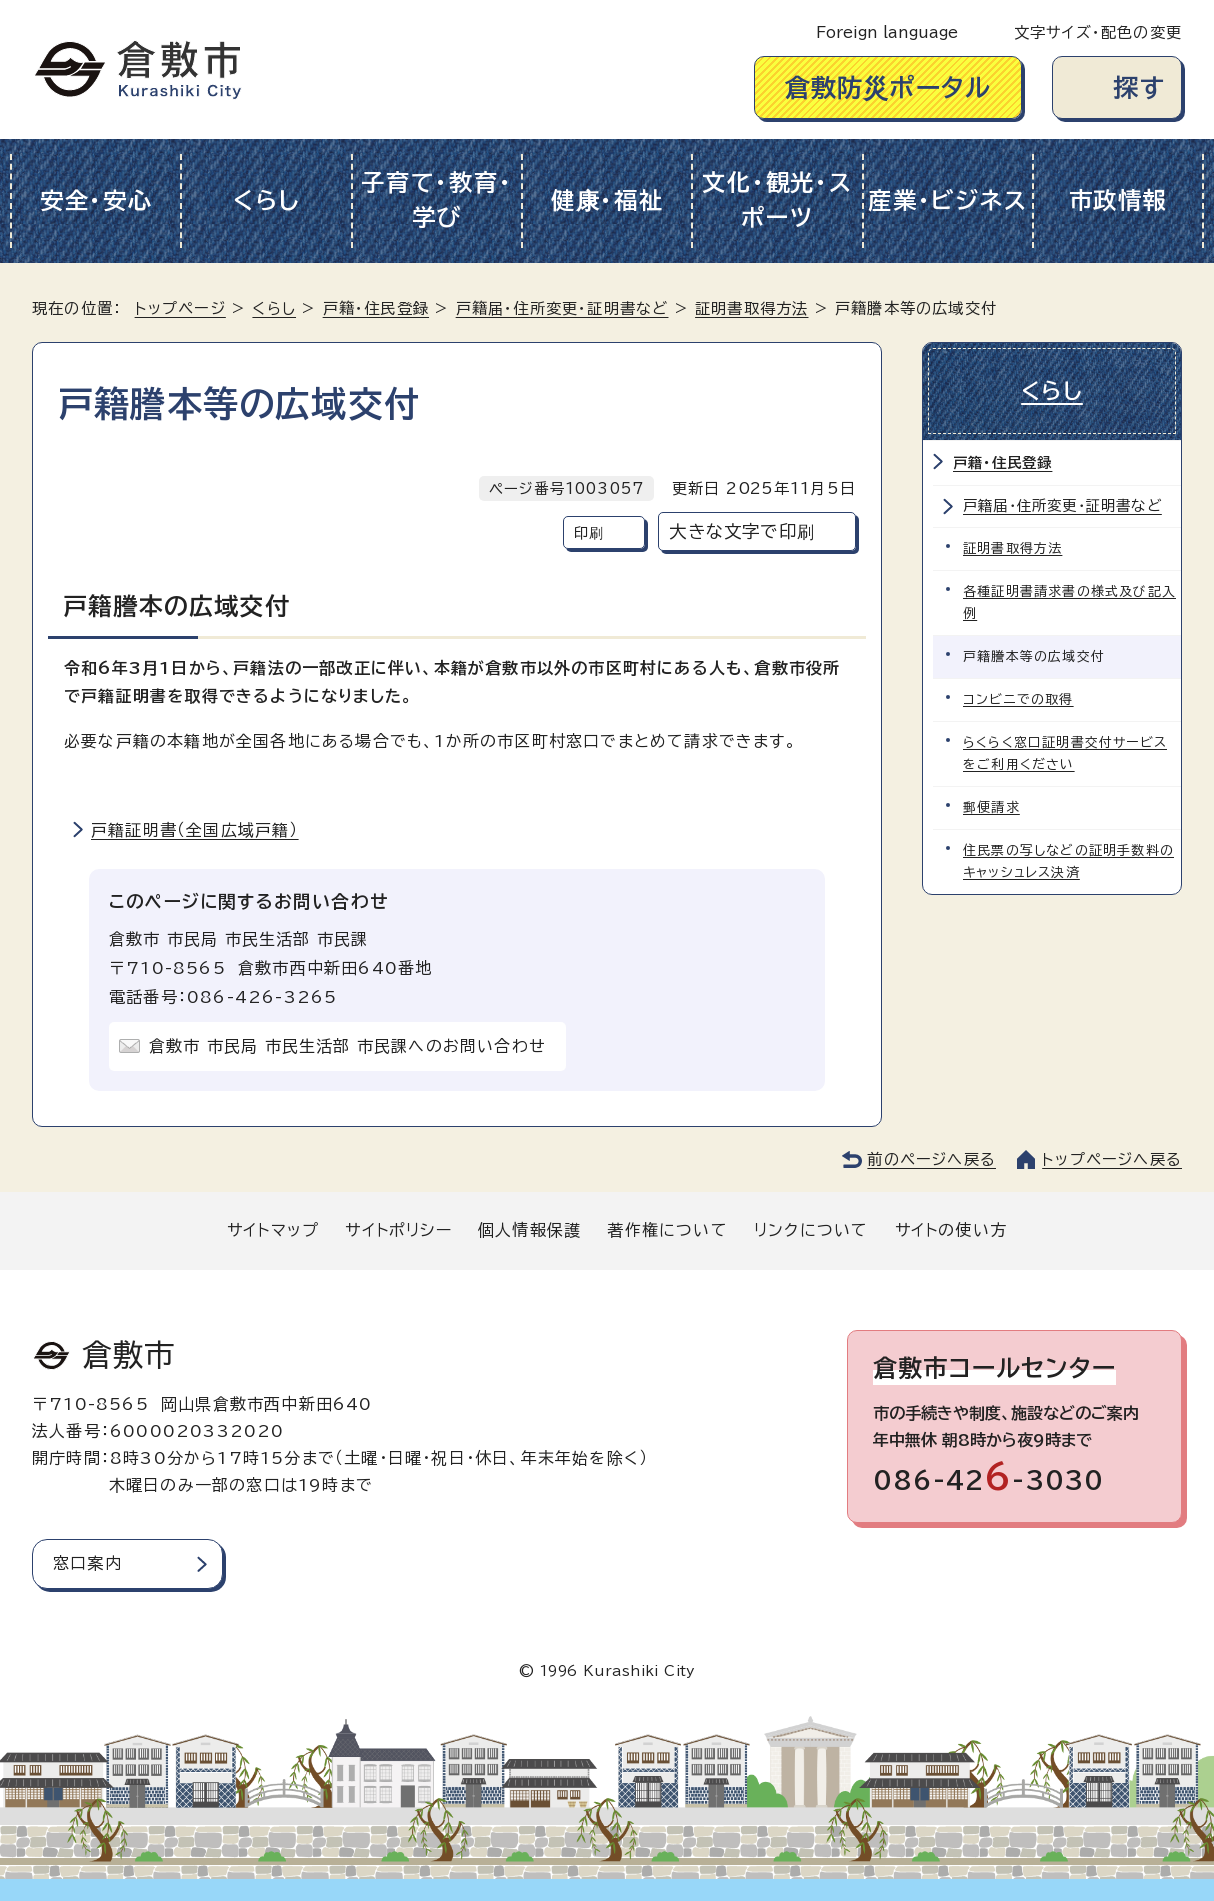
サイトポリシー (398, 1230)
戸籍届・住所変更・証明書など (562, 308)
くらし (266, 200)
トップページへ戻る (1112, 1159)
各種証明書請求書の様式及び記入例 (1069, 602)
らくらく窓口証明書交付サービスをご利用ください (1065, 753)
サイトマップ (273, 1230)
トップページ (180, 308)
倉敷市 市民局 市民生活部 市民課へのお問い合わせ (347, 1046)
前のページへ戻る (931, 1159)
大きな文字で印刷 (742, 531)
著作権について (667, 1230)
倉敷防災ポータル (888, 87)
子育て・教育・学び (436, 200)
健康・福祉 (607, 200)
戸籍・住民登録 (376, 308)
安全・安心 (96, 200)
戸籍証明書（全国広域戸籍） (195, 830)
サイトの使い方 (951, 1230)
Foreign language (887, 32)
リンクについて (811, 1230)
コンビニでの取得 (1018, 699)
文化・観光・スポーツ (777, 200)
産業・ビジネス (947, 200)
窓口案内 (87, 1563)
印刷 (589, 532)
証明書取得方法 (751, 308)
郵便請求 (991, 807)
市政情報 (1118, 200)
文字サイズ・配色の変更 (1098, 32)
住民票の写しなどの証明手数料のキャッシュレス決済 (1068, 861)
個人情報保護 (529, 1230)
